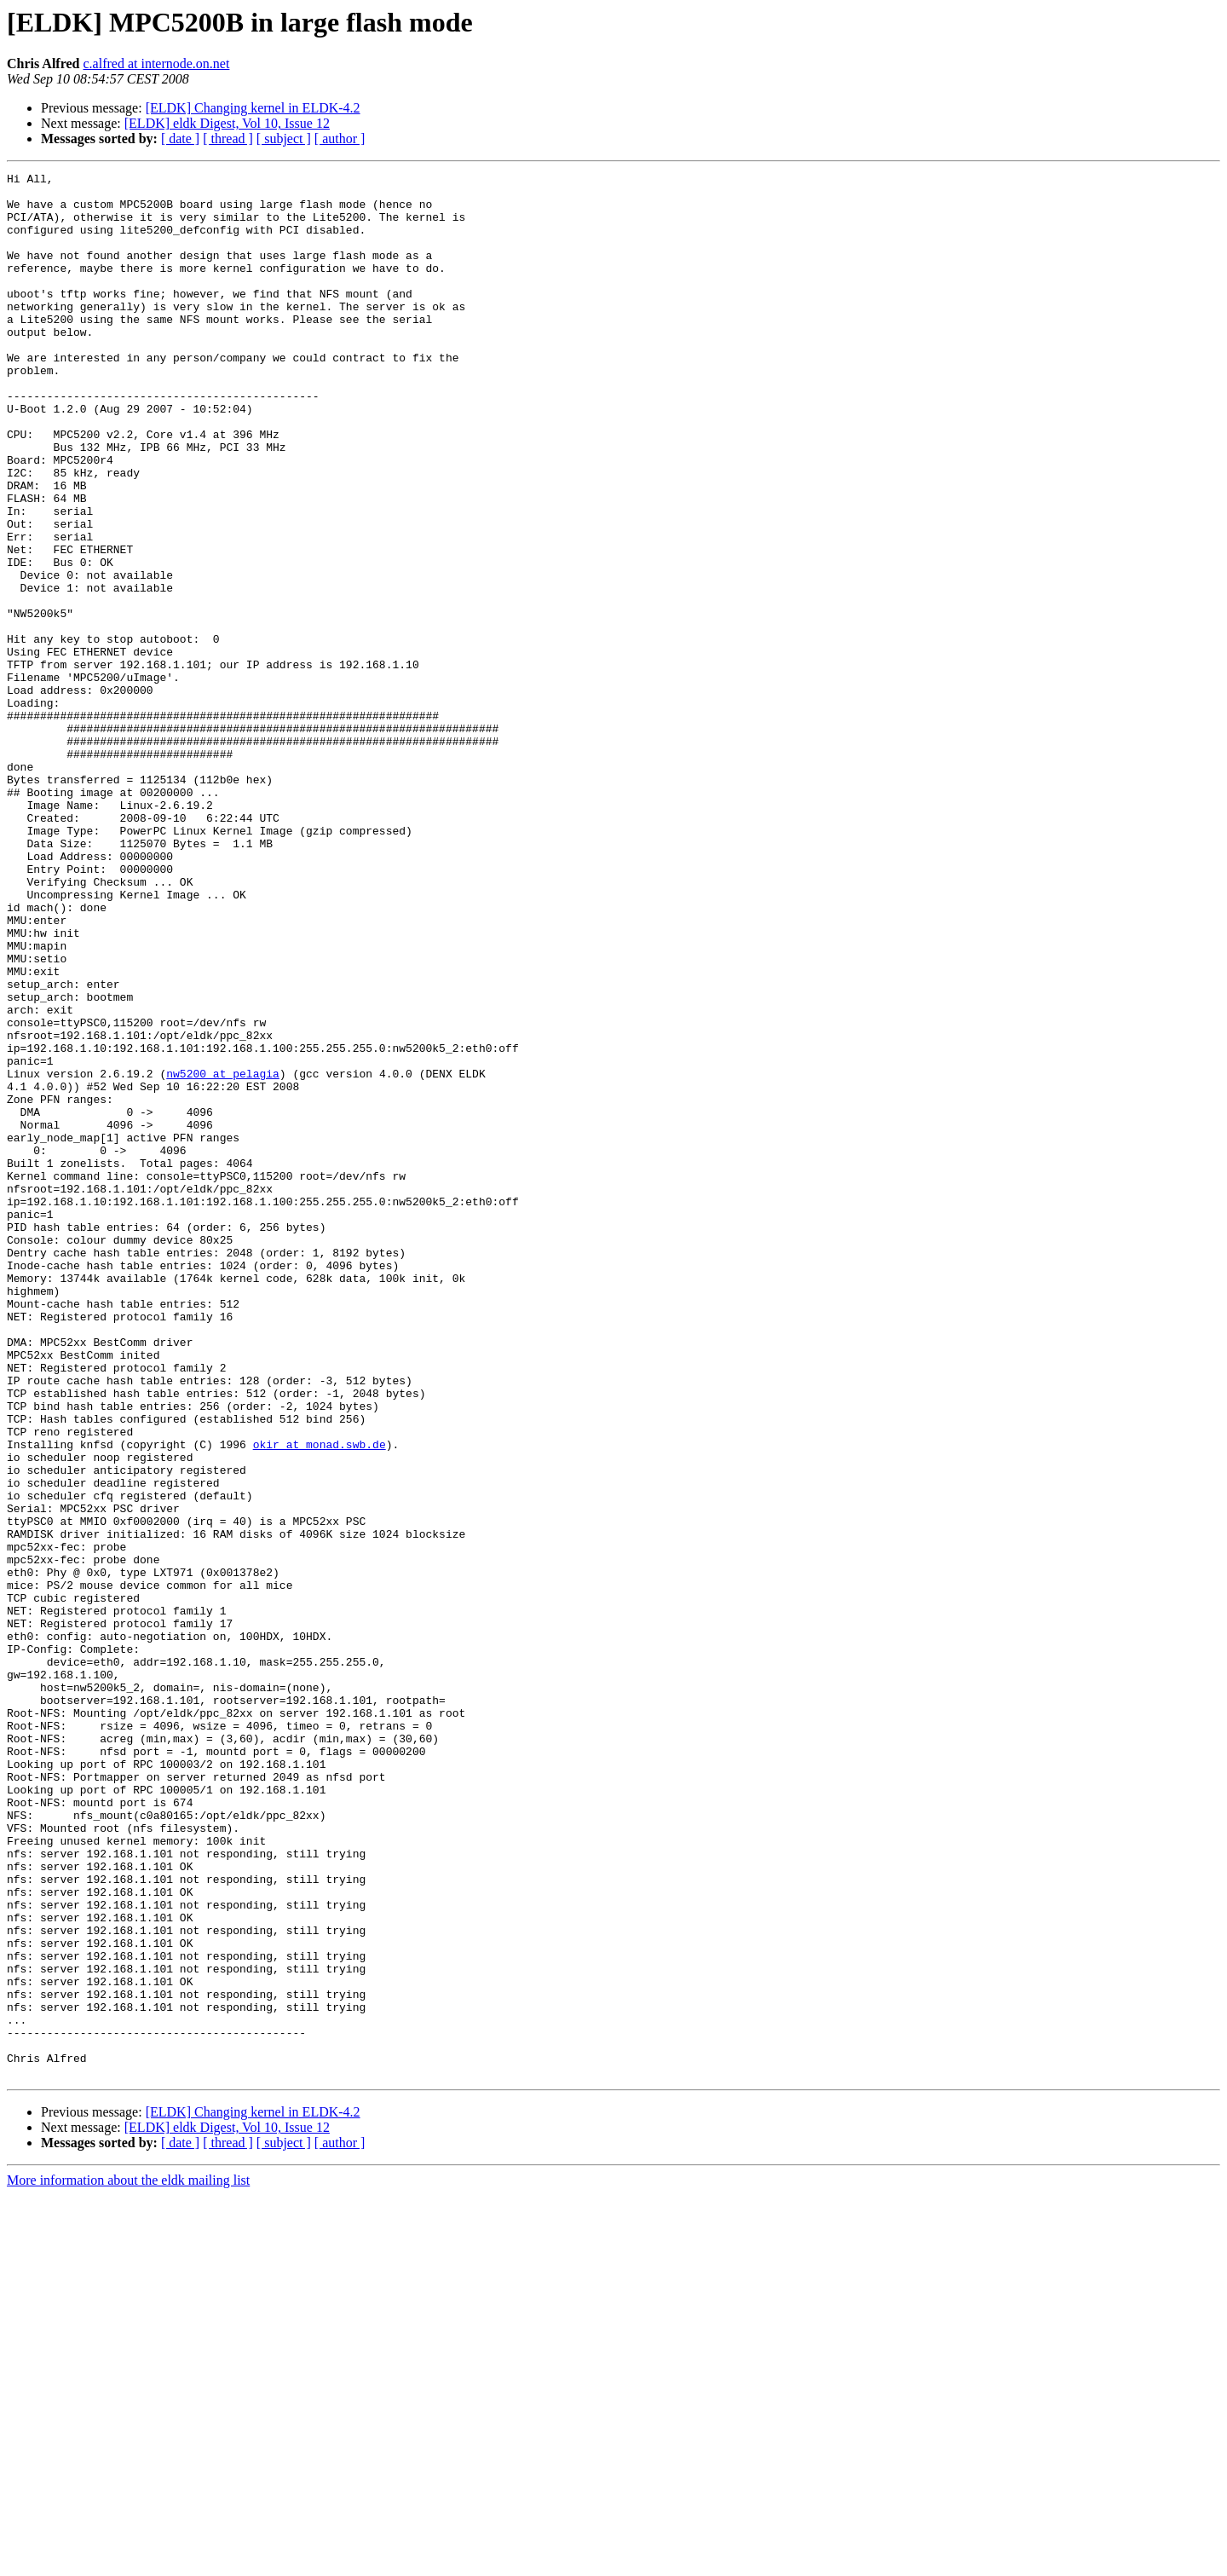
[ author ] (340, 138)
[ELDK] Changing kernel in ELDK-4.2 (253, 108)
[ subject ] (283, 138)
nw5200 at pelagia (222, 1254)
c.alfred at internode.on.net (156, 63)
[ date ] (180, 138)
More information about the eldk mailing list (128, 2561)
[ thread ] (228, 138)
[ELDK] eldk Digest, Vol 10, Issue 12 (227, 123)
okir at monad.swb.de (319, 1699)
